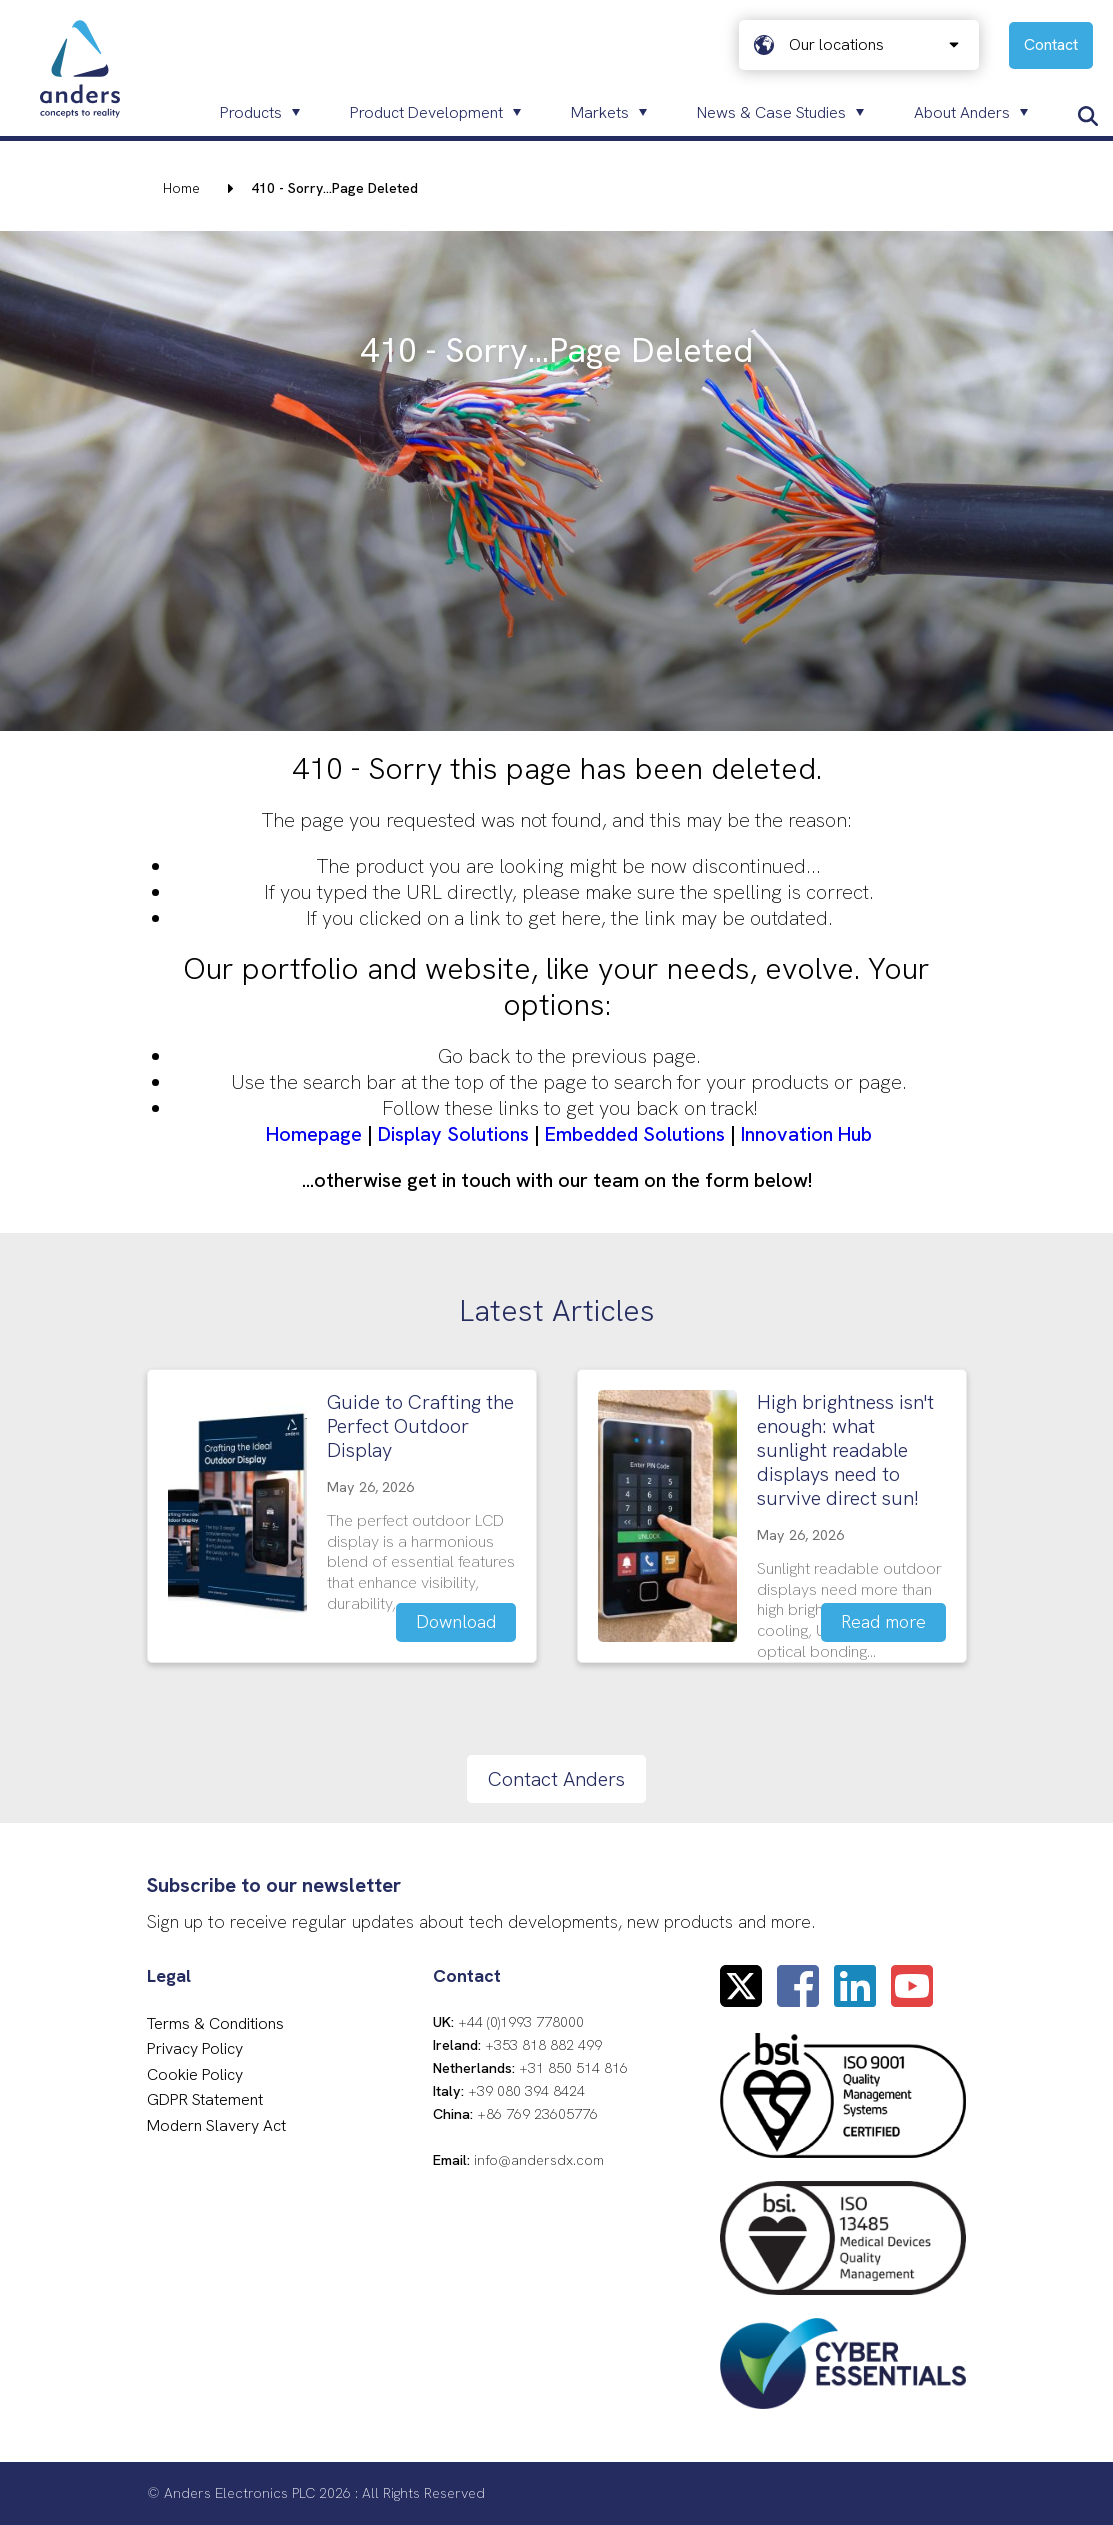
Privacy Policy (195, 2048)
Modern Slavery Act (216, 2125)
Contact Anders (556, 1779)
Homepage (314, 1134)
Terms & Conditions (215, 2023)
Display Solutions (453, 1134)
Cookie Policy (195, 2074)
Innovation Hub (806, 1134)
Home (181, 188)
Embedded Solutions (635, 1134)
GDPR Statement (205, 2099)
